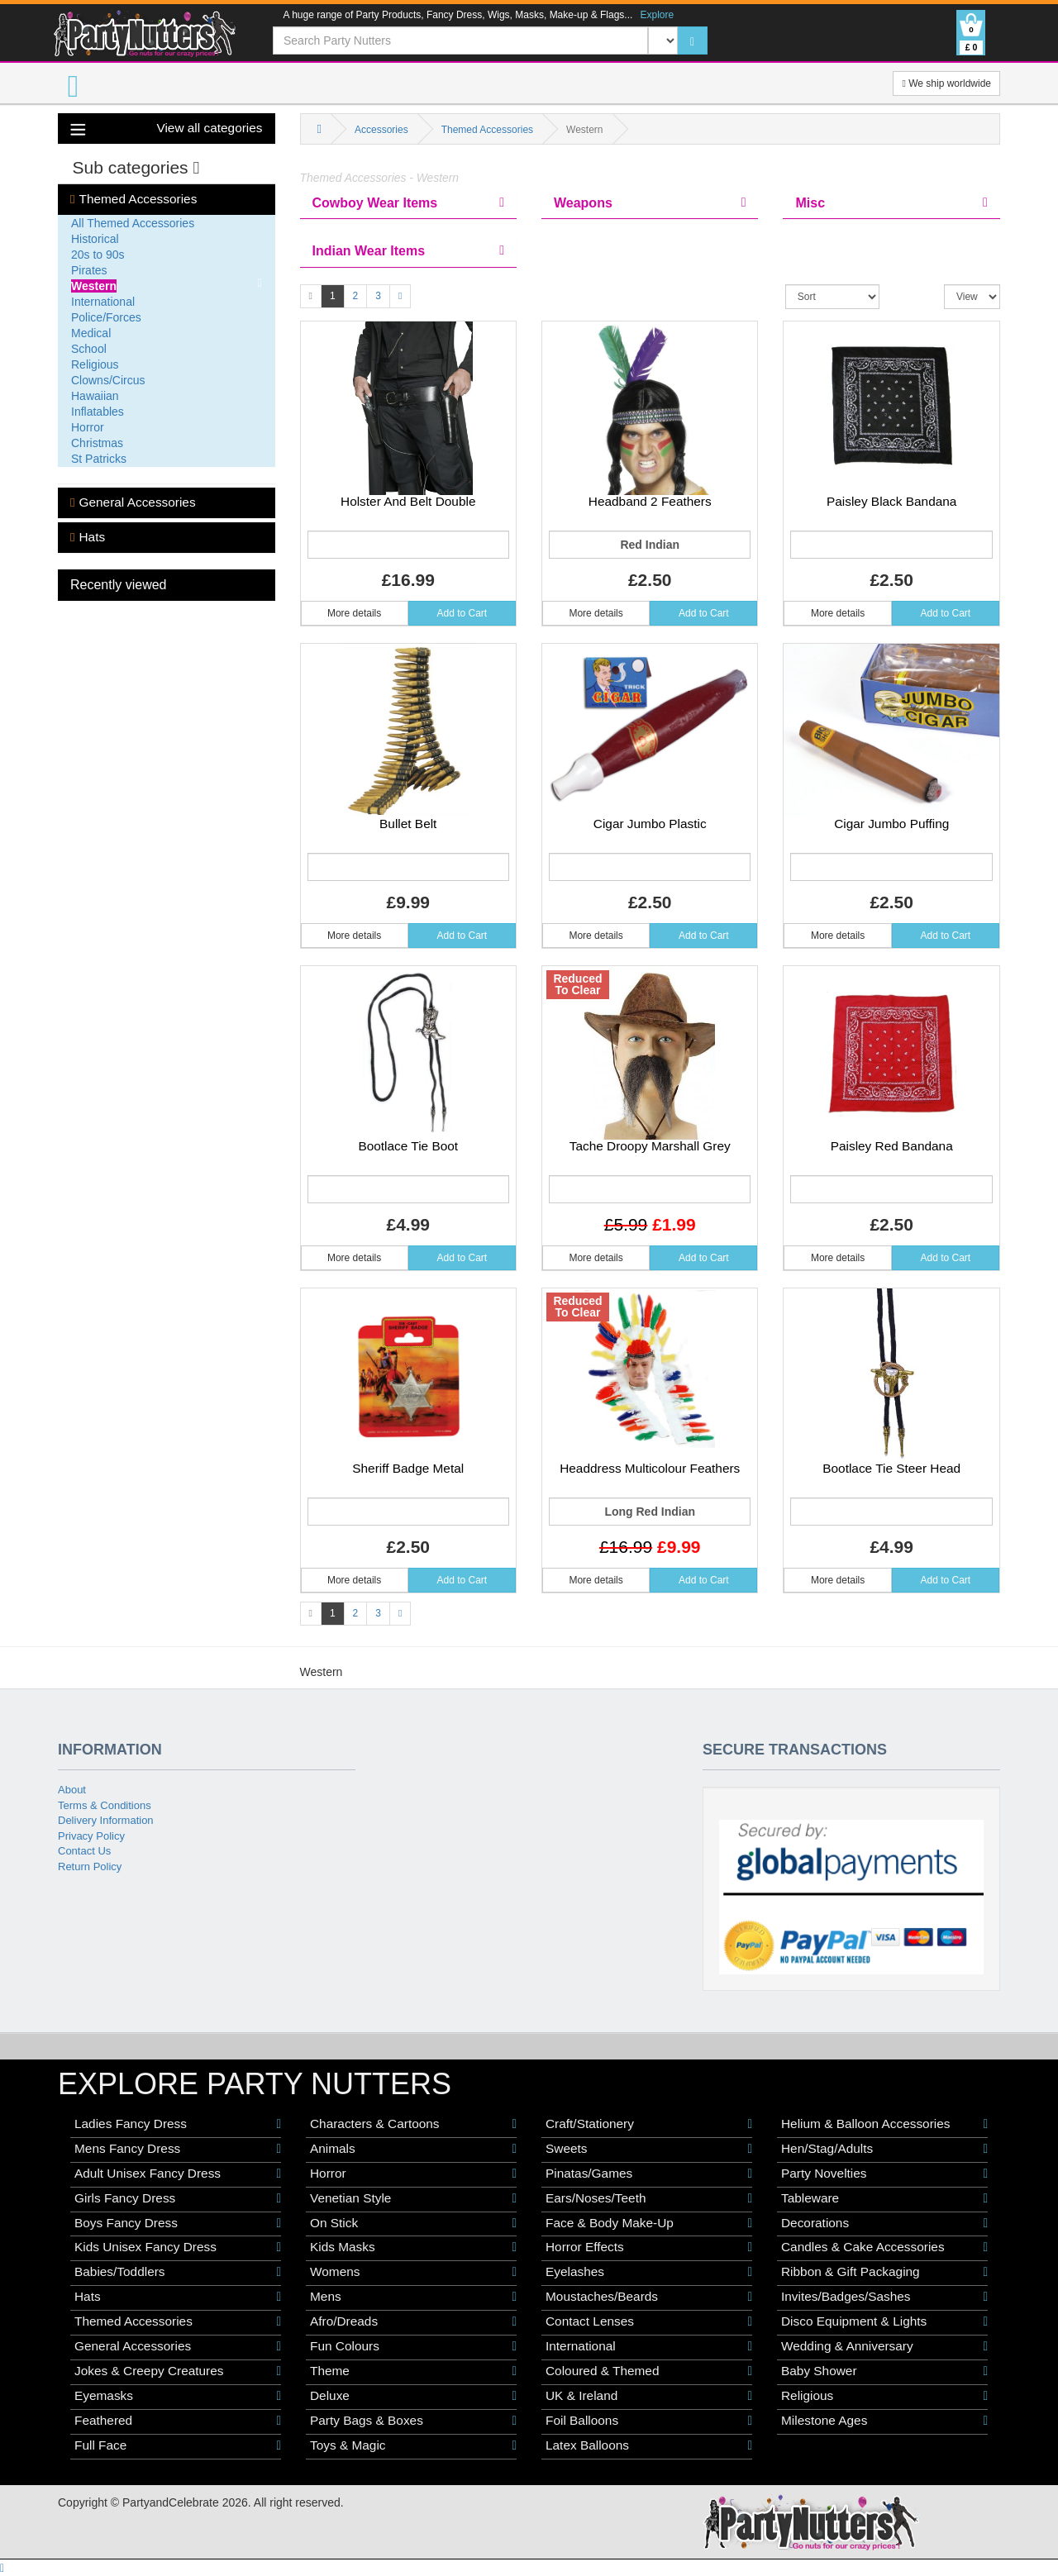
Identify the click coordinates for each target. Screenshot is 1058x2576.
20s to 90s (98, 254)
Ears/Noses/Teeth (649, 2198)
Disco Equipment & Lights (884, 2321)
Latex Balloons (649, 2445)
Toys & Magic (413, 2445)
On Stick (413, 2223)
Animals (413, 2148)
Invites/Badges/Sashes (884, 2296)
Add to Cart (462, 613)
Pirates (89, 270)
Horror (87, 427)
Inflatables (97, 411)
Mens (413, 2296)
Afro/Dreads (413, 2321)
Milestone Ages (884, 2420)
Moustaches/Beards (649, 2296)
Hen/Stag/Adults (884, 2148)
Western (94, 286)
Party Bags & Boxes (413, 2420)
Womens (413, 2271)
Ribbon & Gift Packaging (884, 2271)
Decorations (884, 2223)
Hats (87, 537)
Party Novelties (884, 2173)
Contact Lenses (649, 2321)
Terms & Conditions (104, 1805)
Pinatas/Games (649, 2173)
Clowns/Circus (108, 380)
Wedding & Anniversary (884, 2346)
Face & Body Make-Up (649, 2223)
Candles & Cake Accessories (884, 2247)
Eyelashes (649, 2271)
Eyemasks (177, 2395)
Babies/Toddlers (177, 2271)
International (103, 301)
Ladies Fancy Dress (177, 2124)
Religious (95, 364)
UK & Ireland (649, 2395)
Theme (413, 2371)
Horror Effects (649, 2247)
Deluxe (413, 2395)
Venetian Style (413, 2198)
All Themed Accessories (132, 223)
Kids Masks (413, 2247)
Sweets (649, 2148)
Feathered (177, 2420)
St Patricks (98, 458)
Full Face (177, 2445)
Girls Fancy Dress (177, 2198)
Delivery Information (106, 1820)
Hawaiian (95, 395)
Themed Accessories (133, 199)
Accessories (381, 130)
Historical (95, 238)
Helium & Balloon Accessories (884, 2124)
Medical (91, 333)
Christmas (97, 443)
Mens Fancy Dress (177, 2148)
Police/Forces (106, 317)
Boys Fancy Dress (177, 2223)
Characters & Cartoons (413, 2124)
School (89, 348)
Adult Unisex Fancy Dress (177, 2173)
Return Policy (90, 1866)
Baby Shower (884, 2371)
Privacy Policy (91, 1836)
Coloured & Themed (649, 2371)
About (72, 1789)
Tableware (884, 2198)
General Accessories (133, 502)
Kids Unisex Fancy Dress (177, 2247)
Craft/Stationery (649, 2124)
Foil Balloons (649, 2420)
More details (354, 613)
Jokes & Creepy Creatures (177, 2371)
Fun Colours (413, 2346)
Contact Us (84, 1851)
